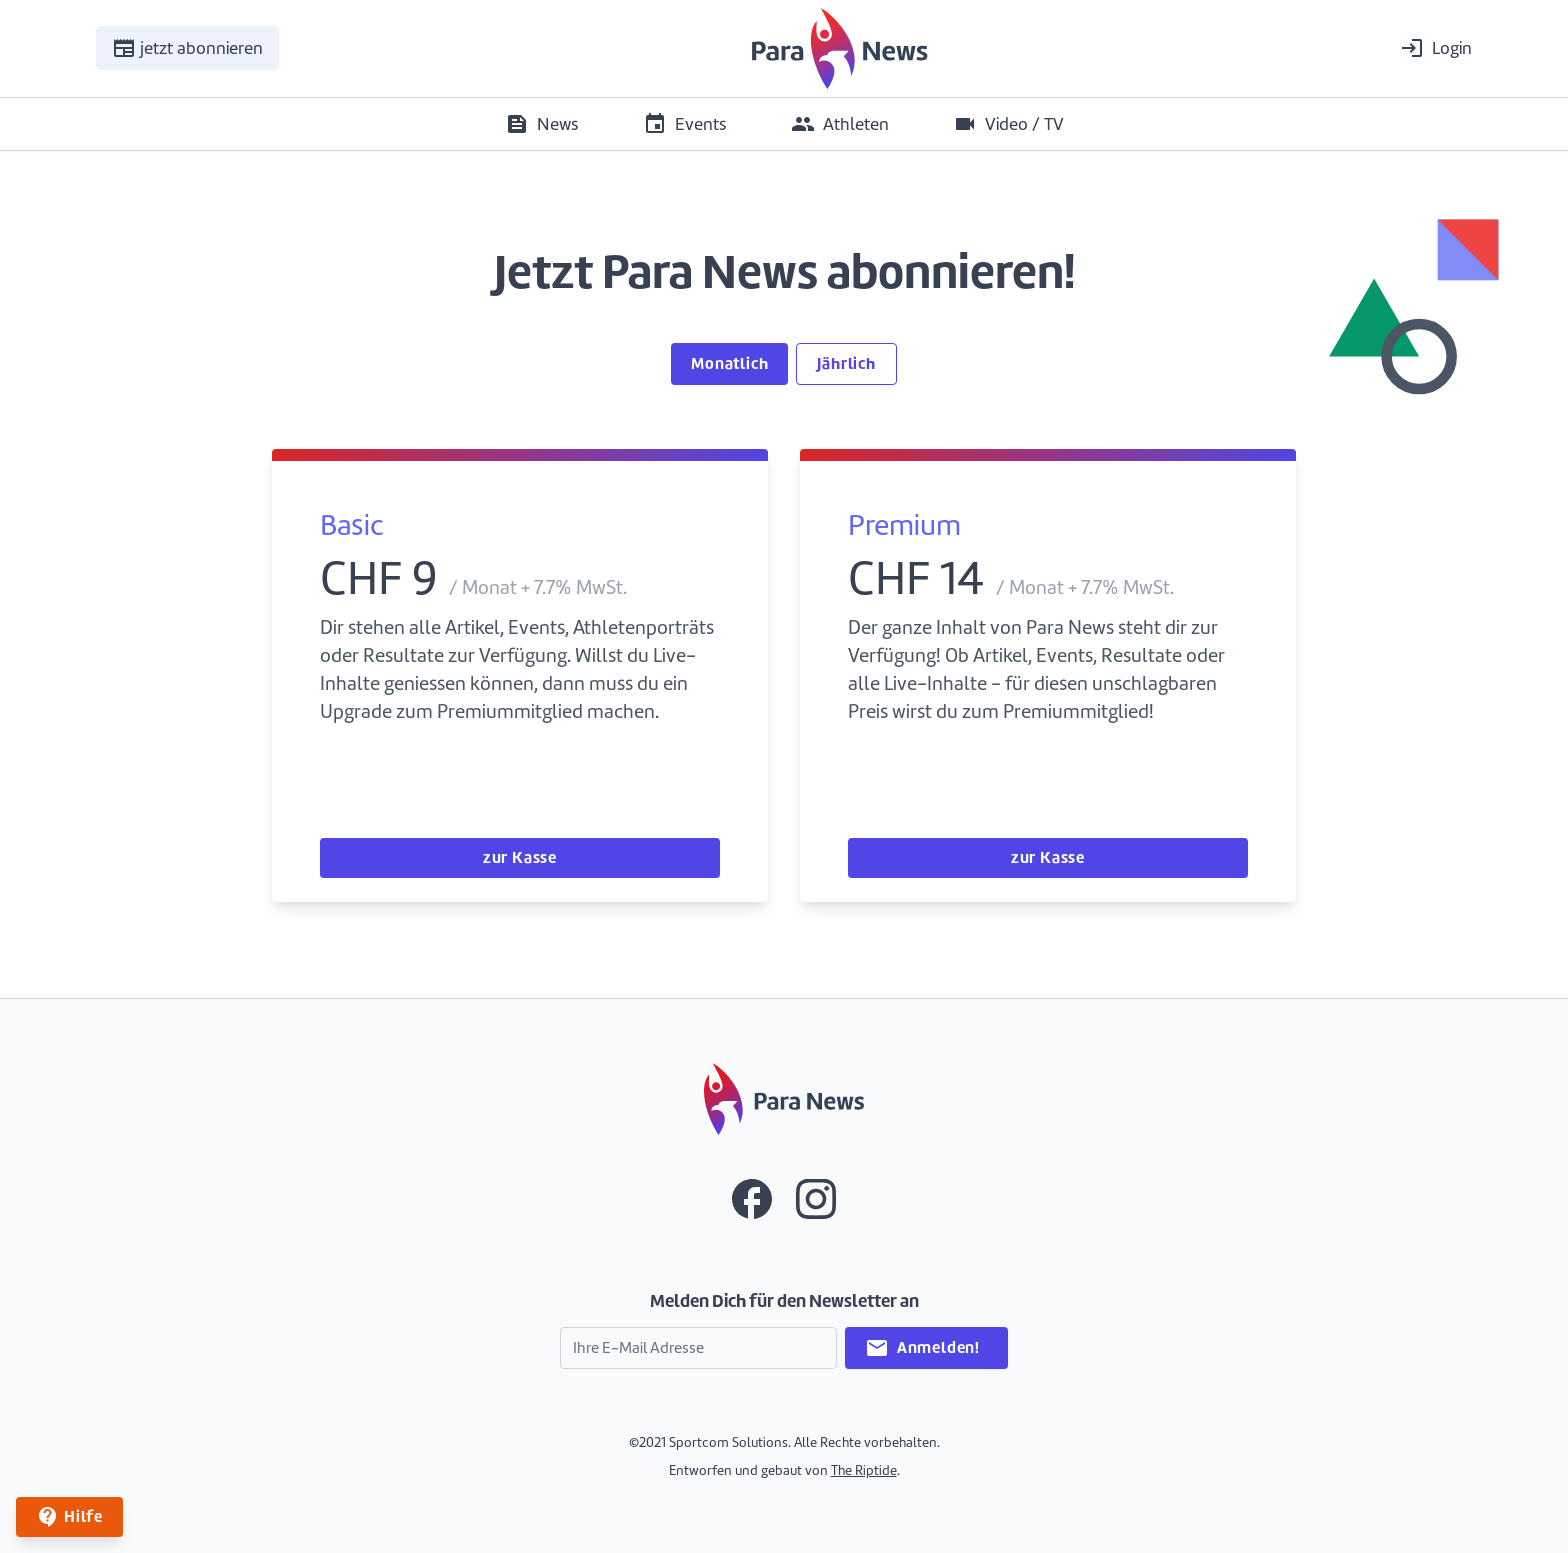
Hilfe (69, 1517)
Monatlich (729, 363)
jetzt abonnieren (187, 48)
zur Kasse (520, 857)
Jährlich (846, 363)
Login (1436, 48)
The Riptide (864, 1470)
